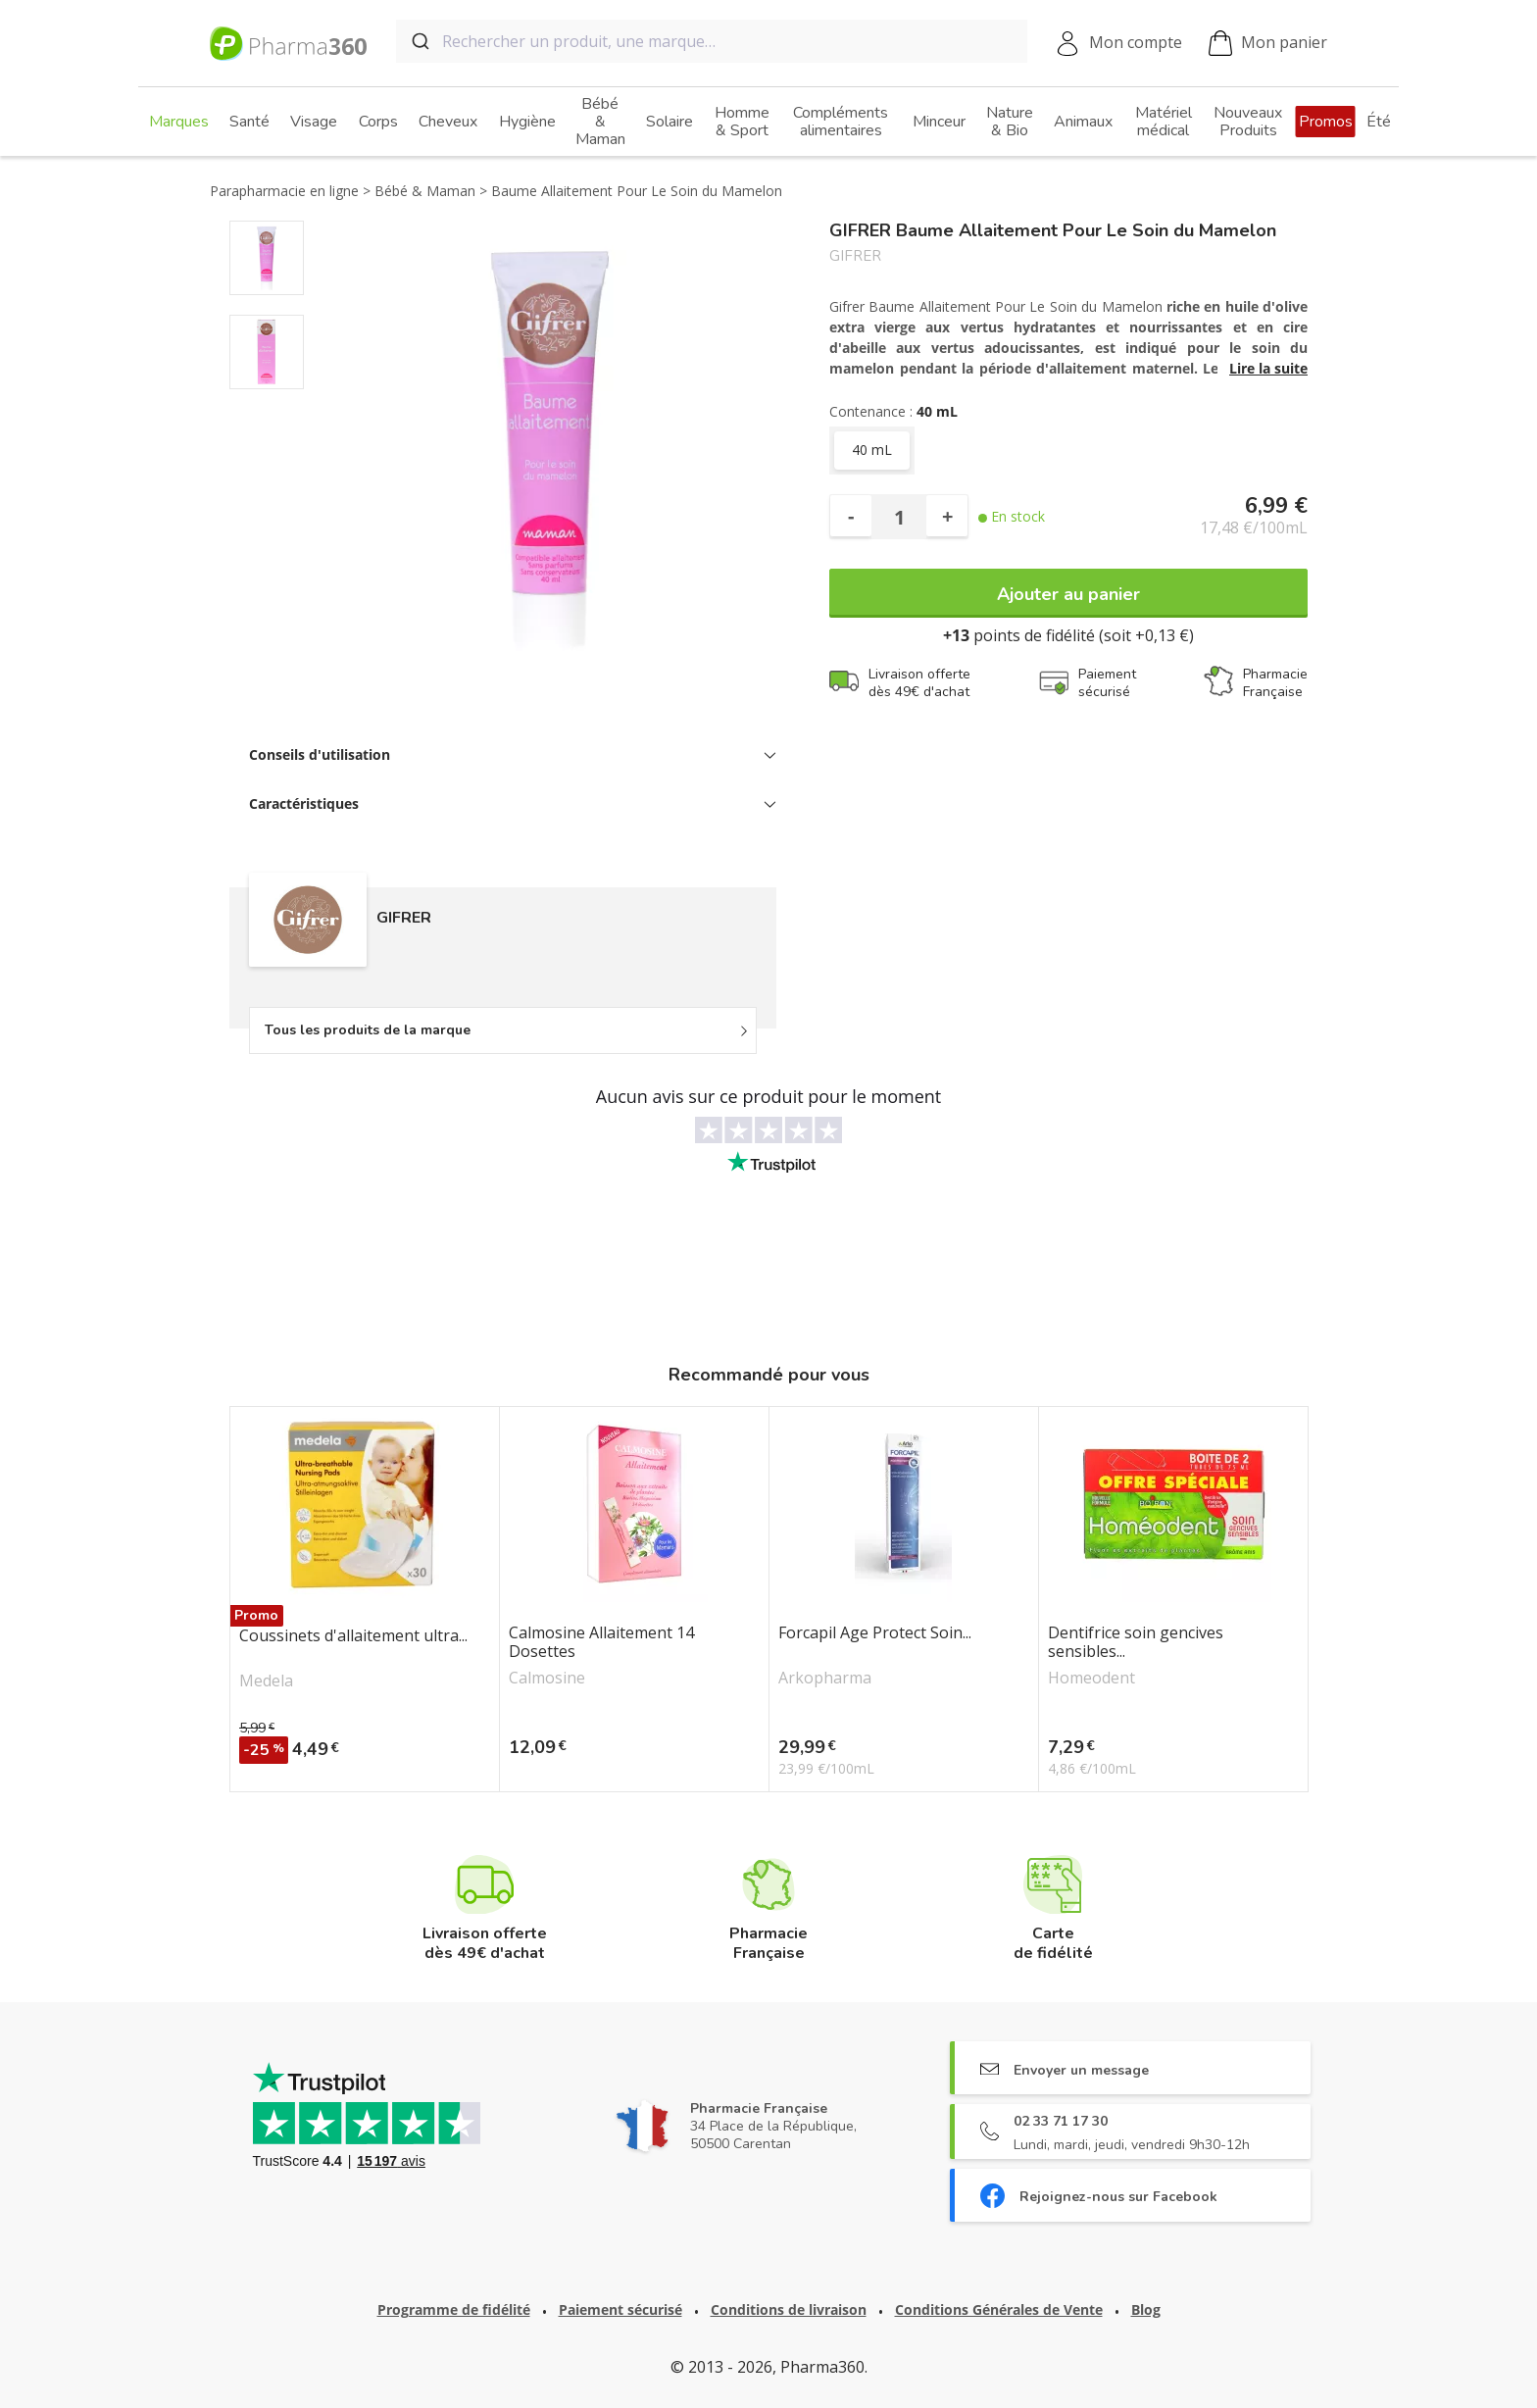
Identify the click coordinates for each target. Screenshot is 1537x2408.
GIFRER (855, 256)
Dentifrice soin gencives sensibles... (1135, 1642)
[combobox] (711, 41)
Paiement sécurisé (620, 2309)
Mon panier (1268, 43)
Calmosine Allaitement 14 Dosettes (601, 1642)
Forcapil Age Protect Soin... (874, 1633)
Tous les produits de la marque (368, 1030)
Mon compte (1135, 42)
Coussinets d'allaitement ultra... (353, 1636)
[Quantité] (898, 516)
